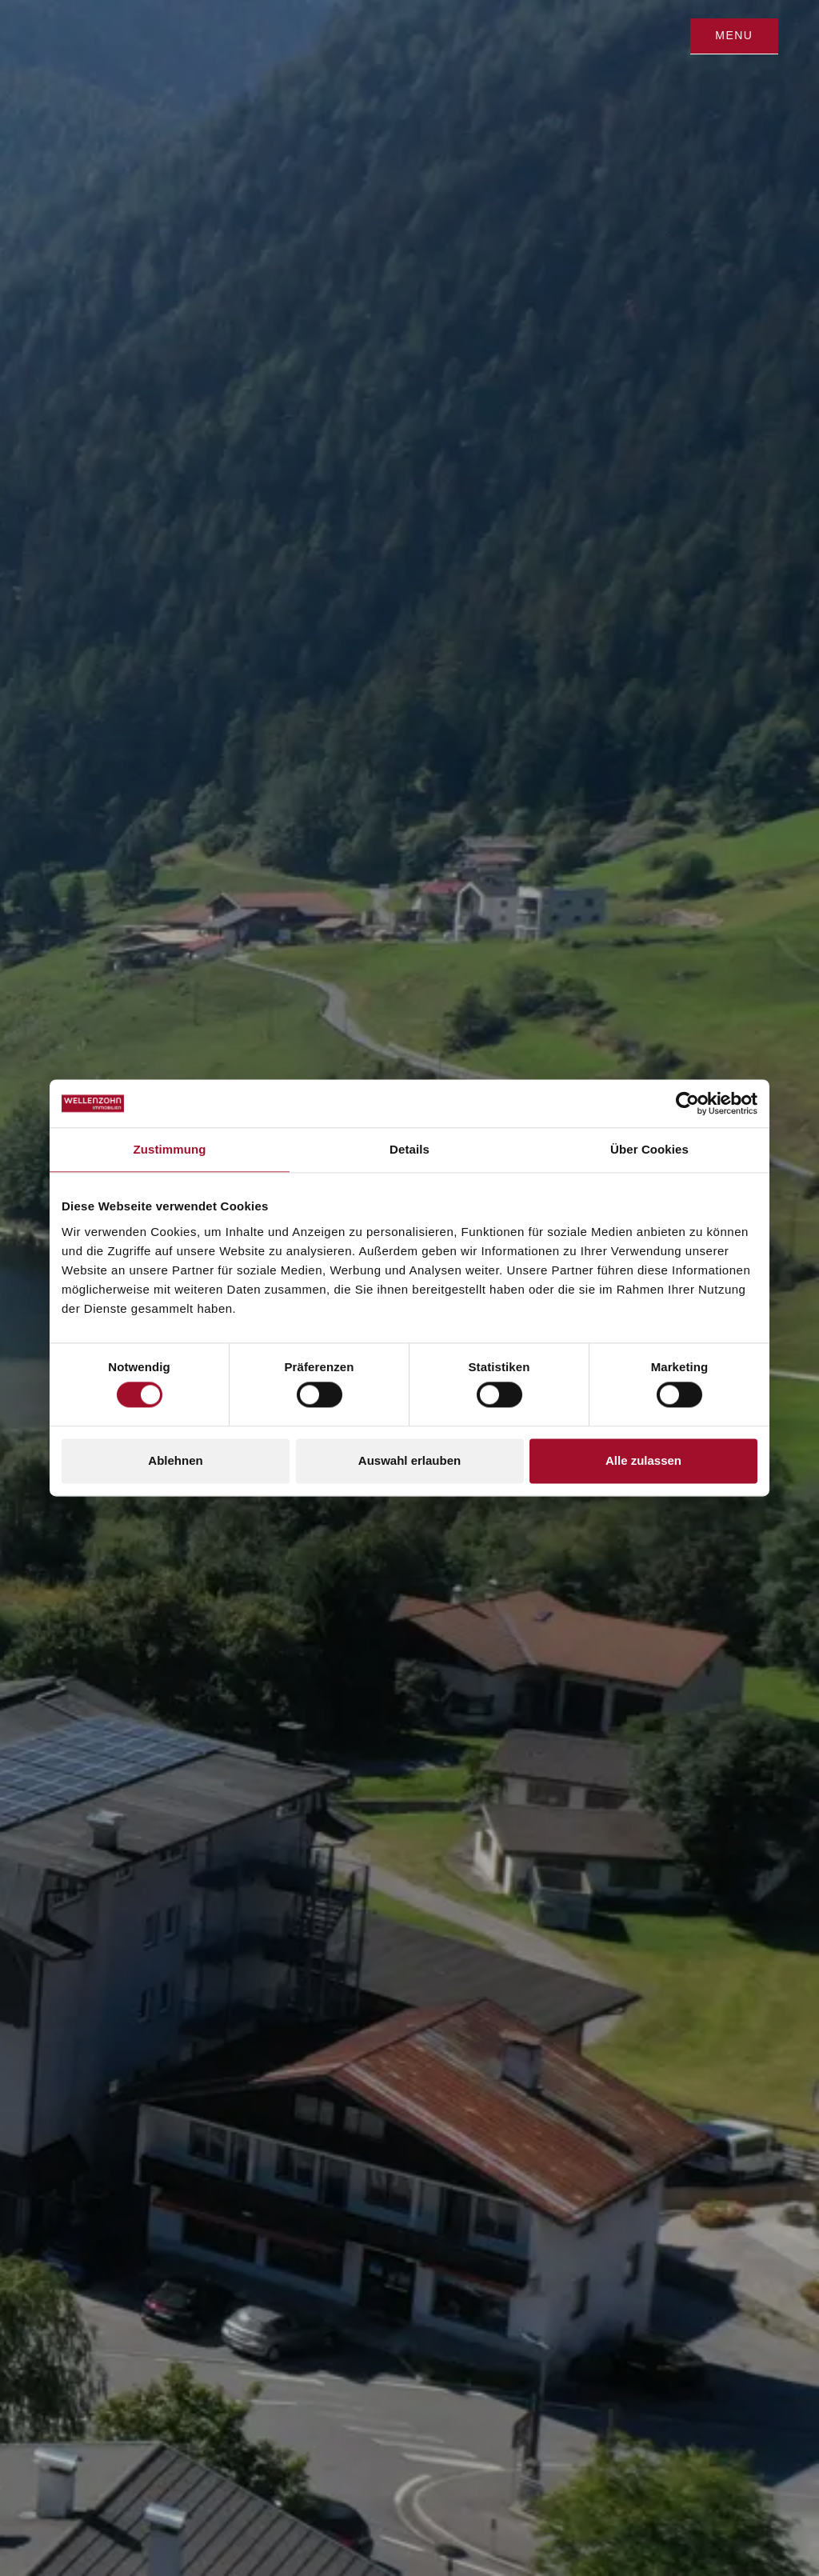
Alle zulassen (643, 1460)
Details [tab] (409, 1149)
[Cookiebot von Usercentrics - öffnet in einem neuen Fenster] (687, 1103)
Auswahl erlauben (409, 1460)
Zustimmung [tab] (170, 1149)
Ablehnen (175, 1460)
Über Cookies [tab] (649, 1149)
